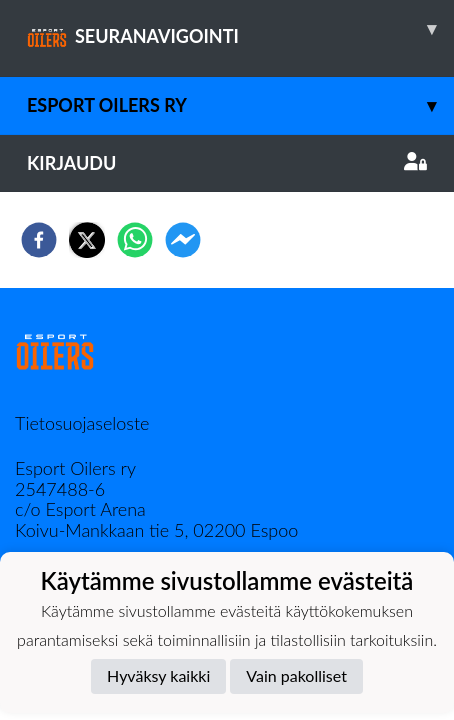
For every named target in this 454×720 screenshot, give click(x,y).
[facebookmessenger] (183, 240)
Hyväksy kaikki (158, 675)
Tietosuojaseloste (82, 423)
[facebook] (39, 240)
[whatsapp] (135, 240)
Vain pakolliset (296, 675)
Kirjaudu (227, 163)
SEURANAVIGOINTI (240, 29)
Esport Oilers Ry (240, 105)
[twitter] (87, 240)
